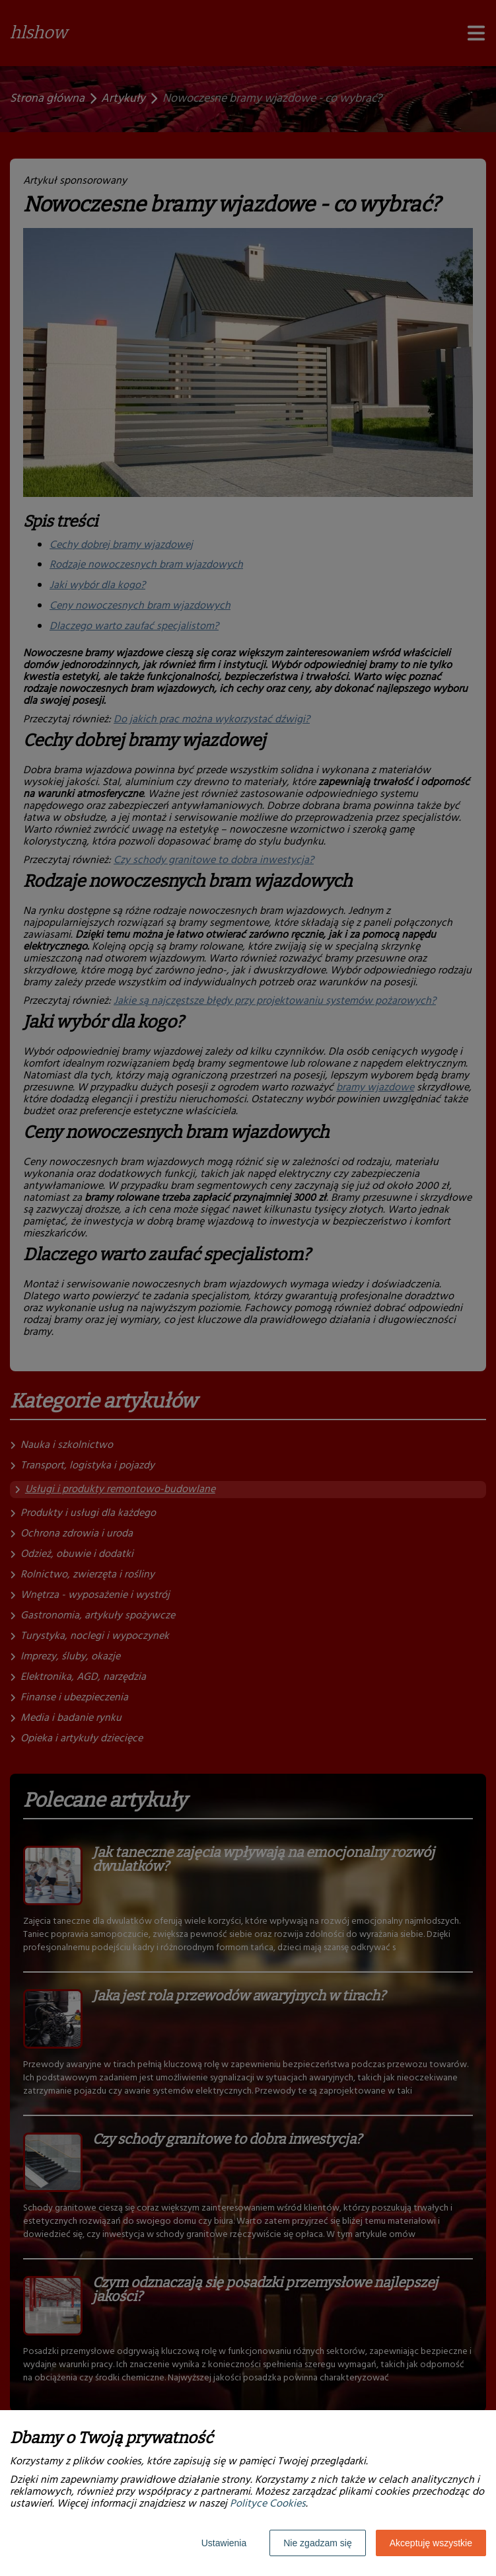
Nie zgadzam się (317, 2543)
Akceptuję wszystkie (431, 2543)
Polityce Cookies (268, 2504)
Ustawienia (223, 2543)
